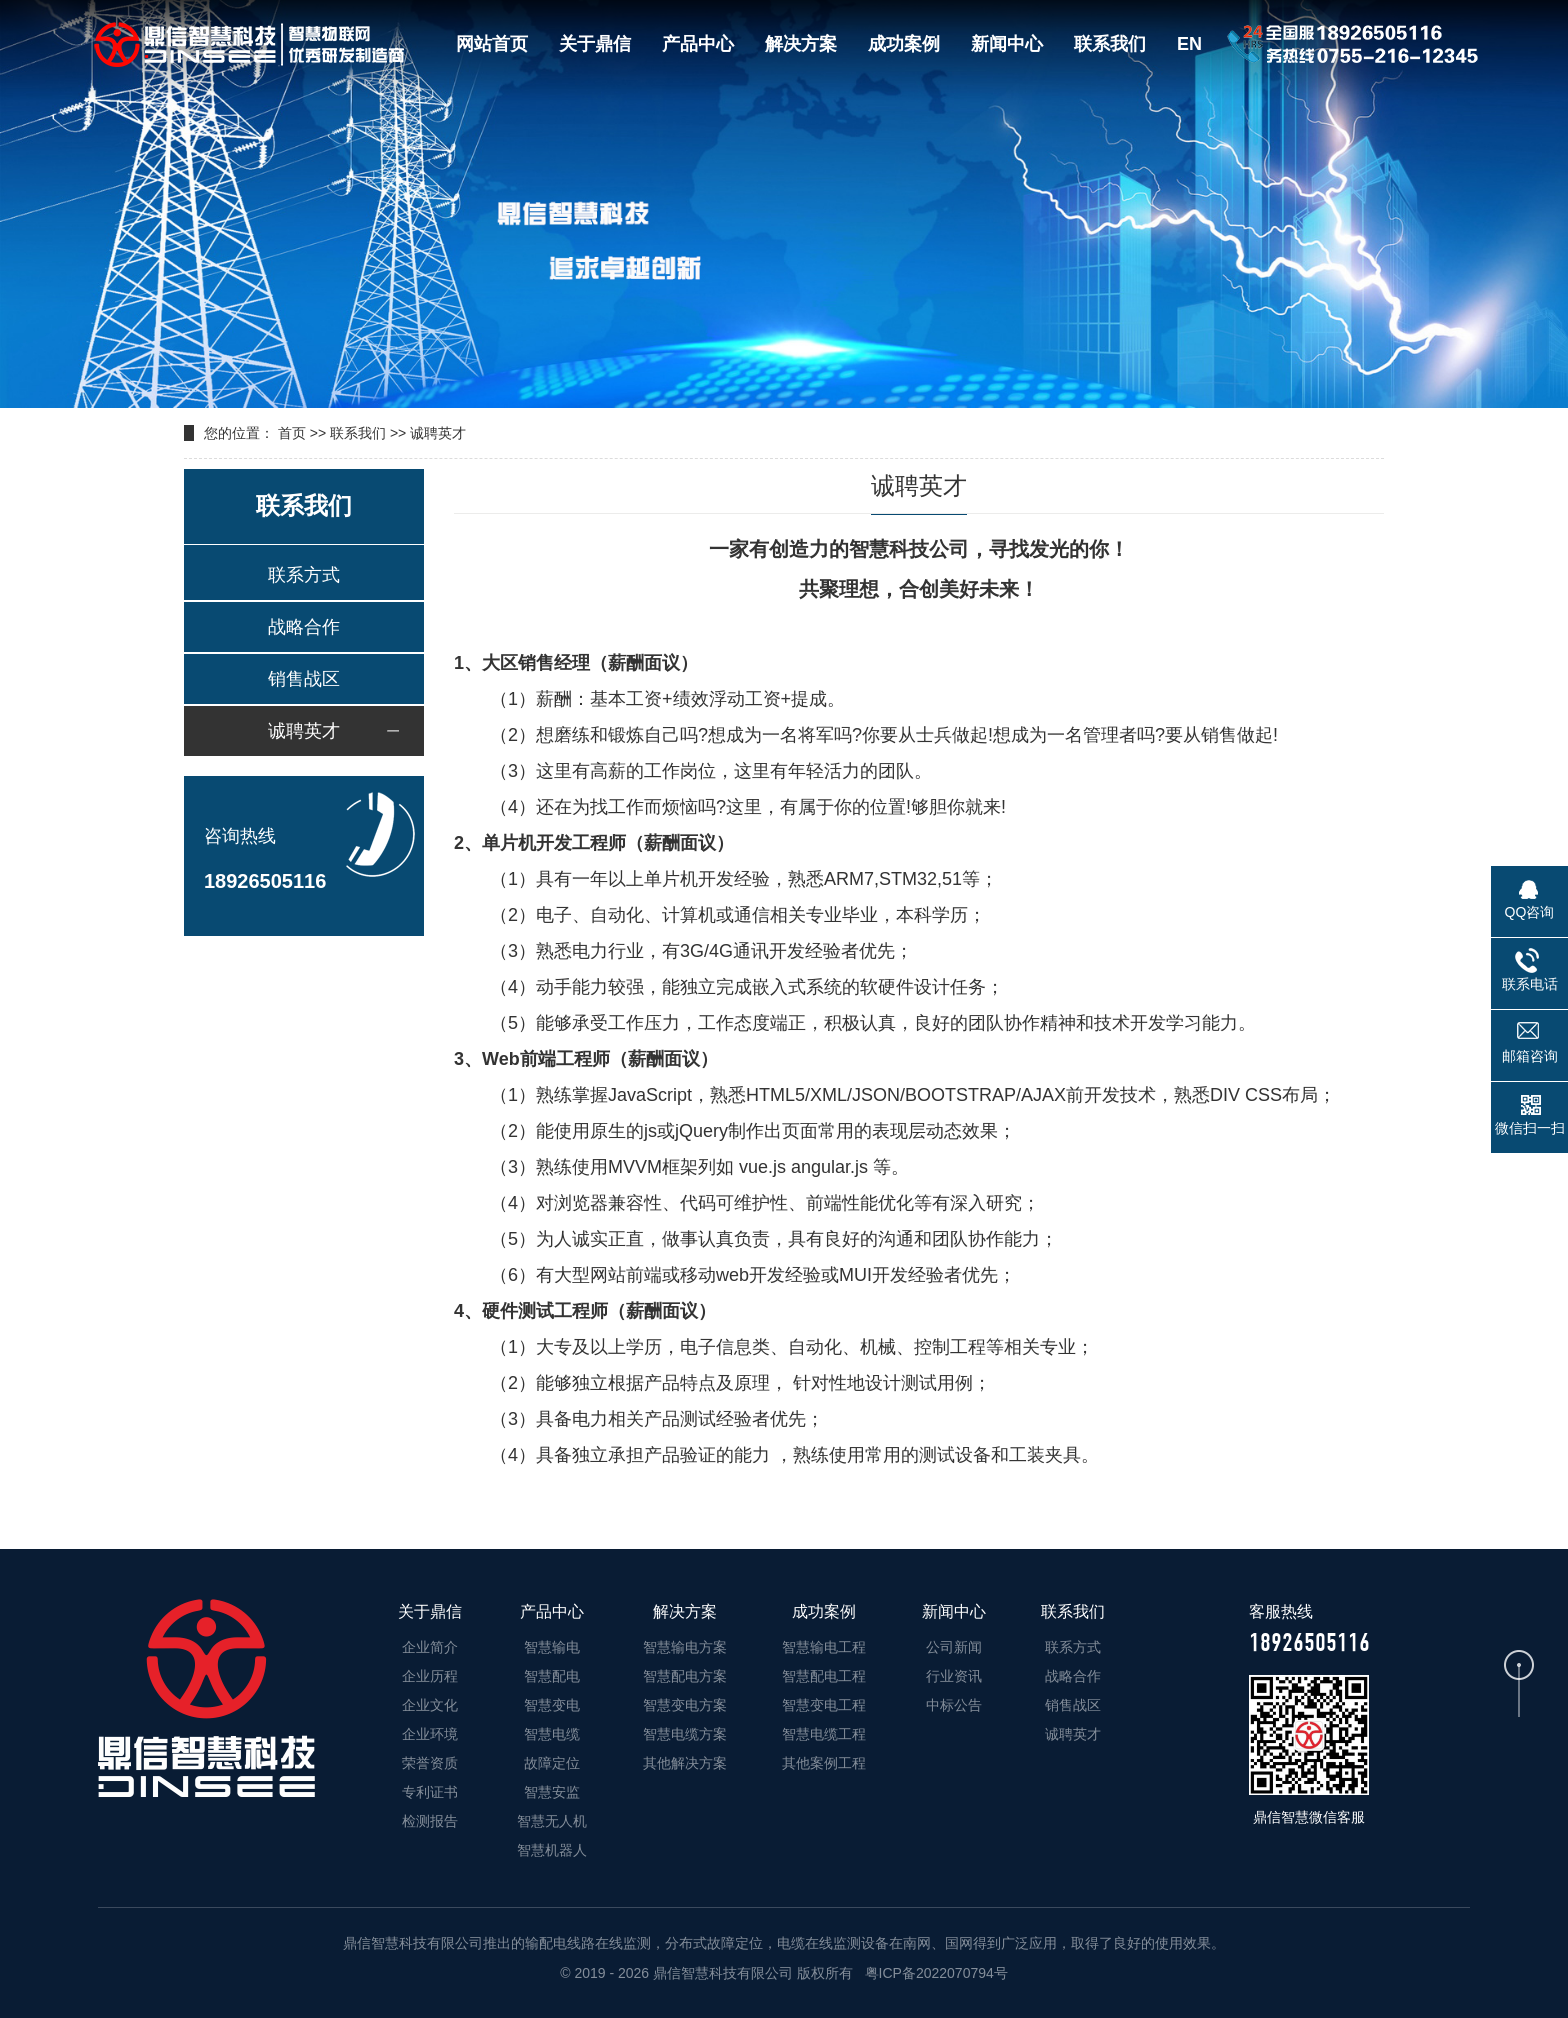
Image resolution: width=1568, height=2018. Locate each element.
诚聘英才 (438, 433)
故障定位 (552, 1763)
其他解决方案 (685, 1763)
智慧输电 (552, 1647)
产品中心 (698, 44)
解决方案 (801, 44)
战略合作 (304, 627)
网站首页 (492, 44)
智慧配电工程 (824, 1676)
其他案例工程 (824, 1763)
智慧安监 (552, 1792)
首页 (292, 433)
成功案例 (904, 44)
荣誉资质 (430, 1763)
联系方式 (304, 575)
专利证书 (430, 1792)
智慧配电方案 (685, 1676)
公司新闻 (954, 1647)
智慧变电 (552, 1705)
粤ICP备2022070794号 (934, 1973)
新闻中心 (1007, 44)
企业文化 (430, 1705)
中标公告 (954, 1705)
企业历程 (430, 1676)
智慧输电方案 (685, 1647)
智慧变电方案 (685, 1705)
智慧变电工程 (824, 1705)
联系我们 (1110, 44)
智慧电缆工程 (824, 1734)
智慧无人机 (552, 1821)
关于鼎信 (595, 44)
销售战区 (304, 679)
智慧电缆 (552, 1734)
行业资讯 (954, 1676)
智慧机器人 (552, 1850)
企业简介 (430, 1647)
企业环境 (430, 1734)
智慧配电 (552, 1676)
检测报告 (430, 1821)
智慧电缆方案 (685, 1734)
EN (1189, 44)
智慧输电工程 (824, 1647)
